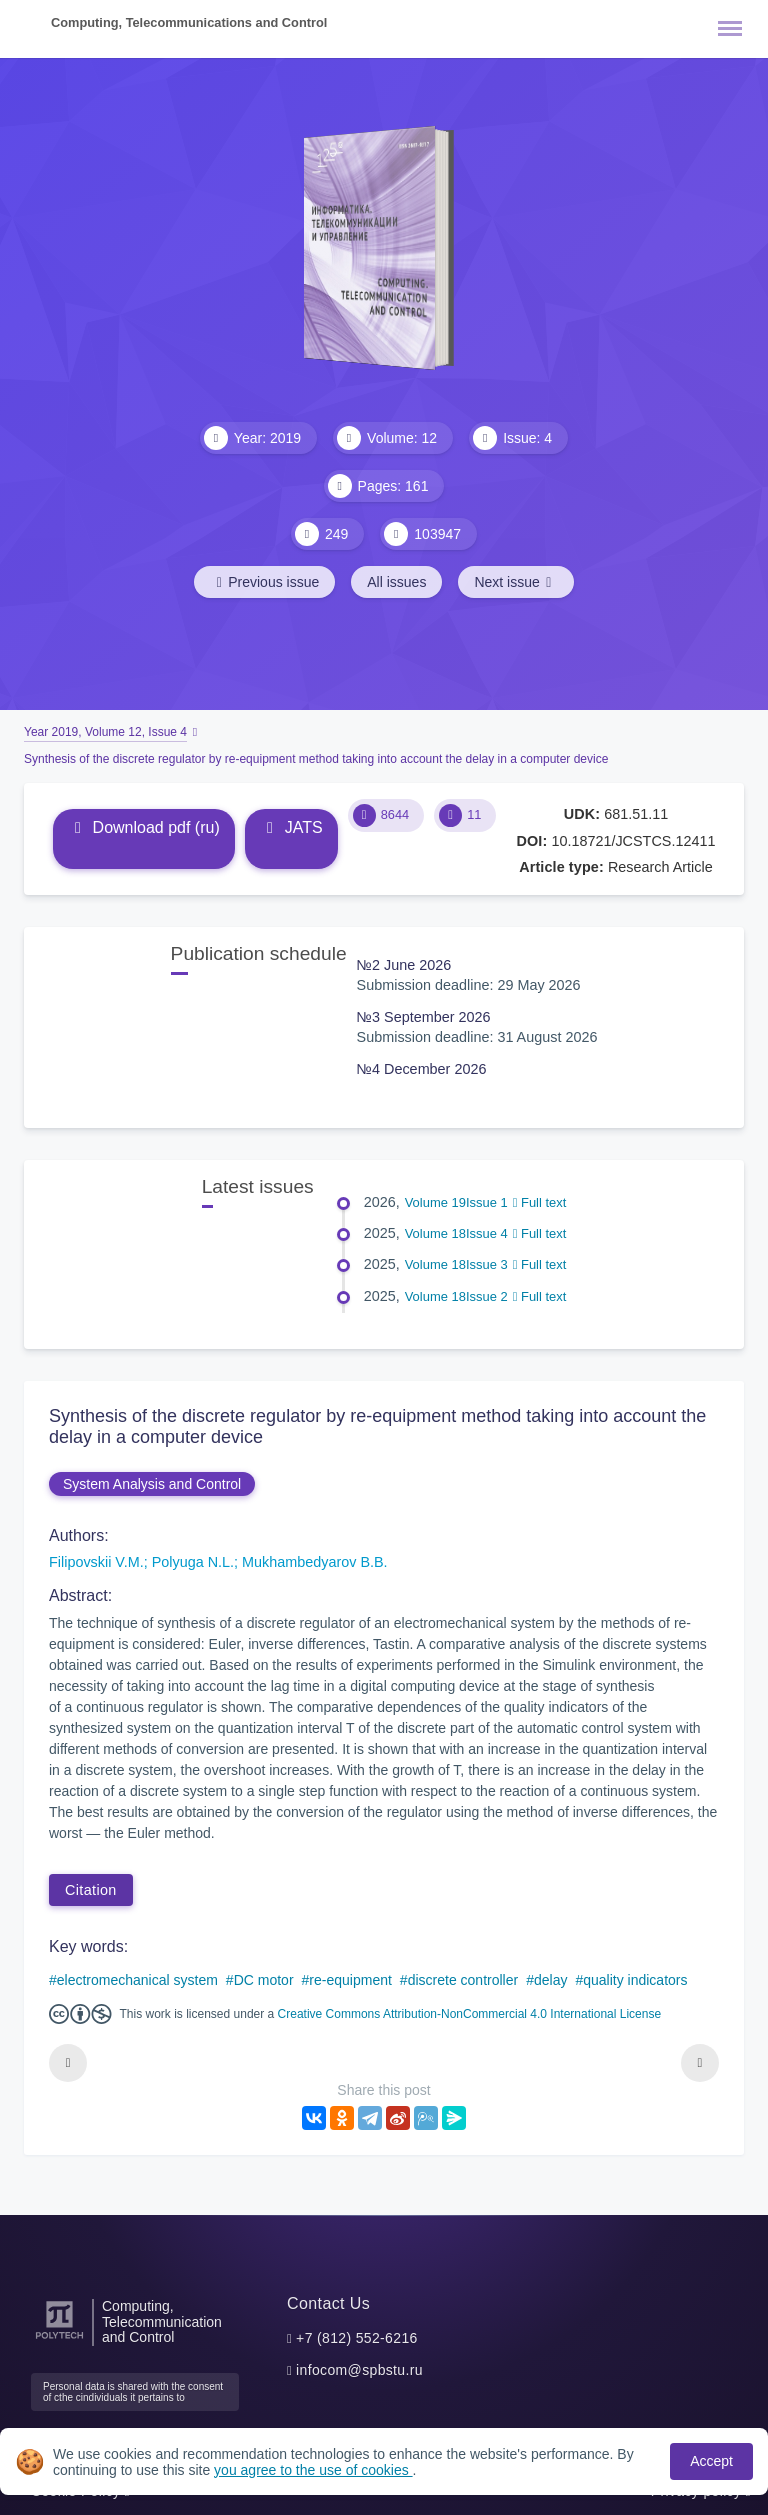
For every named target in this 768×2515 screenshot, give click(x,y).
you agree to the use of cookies (313, 2470)
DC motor (264, 1980)
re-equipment (350, 1980)
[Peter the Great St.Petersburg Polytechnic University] (59, 2339)
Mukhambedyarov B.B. (315, 1562)
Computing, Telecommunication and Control (162, 2322)
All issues (396, 582)
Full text (540, 1202)
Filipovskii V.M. (96, 1562)
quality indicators (635, 1980)
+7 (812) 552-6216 (357, 2338)
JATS (291, 827)
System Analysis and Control (152, 1484)
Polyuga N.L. (193, 1562)
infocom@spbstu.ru (359, 2370)
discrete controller (463, 1980)
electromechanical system (137, 1980)
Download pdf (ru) (144, 827)
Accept (711, 2461)
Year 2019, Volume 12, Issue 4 (105, 732)
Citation (91, 1890)
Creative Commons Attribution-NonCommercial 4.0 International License (470, 2014)
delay (550, 1980)
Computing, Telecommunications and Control (189, 22)
